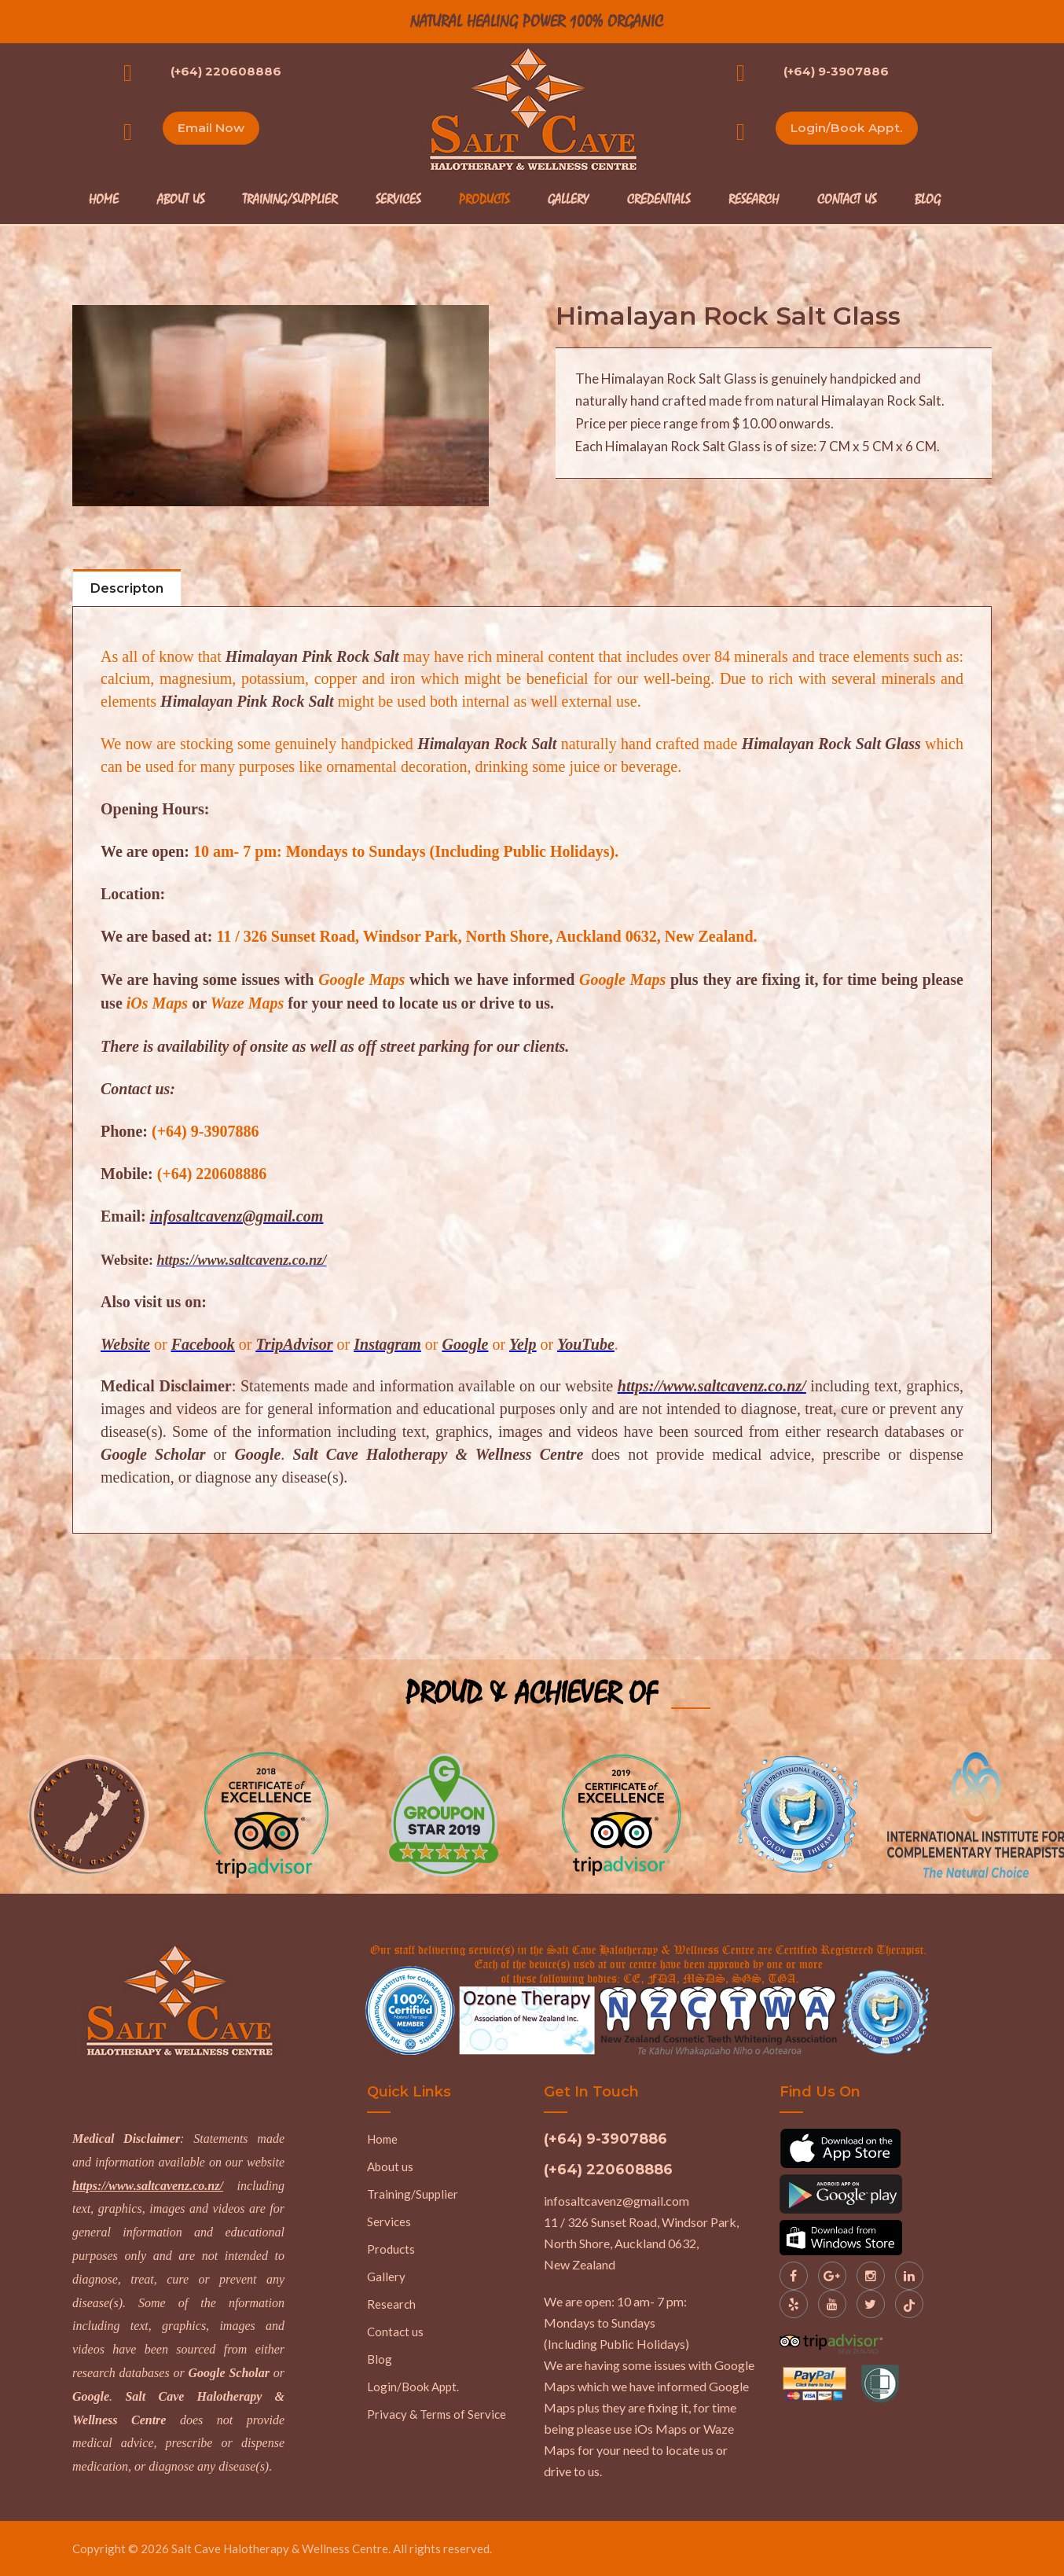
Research (753, 199)
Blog (928, 199)
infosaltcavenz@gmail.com (616, 2199)
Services (398, 199)
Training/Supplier (290, 199)
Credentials (658, 199)
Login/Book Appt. (848, 128)
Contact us (395, 2331)
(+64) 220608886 (226, 71)
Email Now (212, 128)
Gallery (568, 199)
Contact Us (846, 199)
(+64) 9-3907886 (836, 71)
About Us (180, 199)
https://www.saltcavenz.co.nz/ (147, 2185)
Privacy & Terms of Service (436, 2413)
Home (104, 199)
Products (484, 199)
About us (390, 2166)
